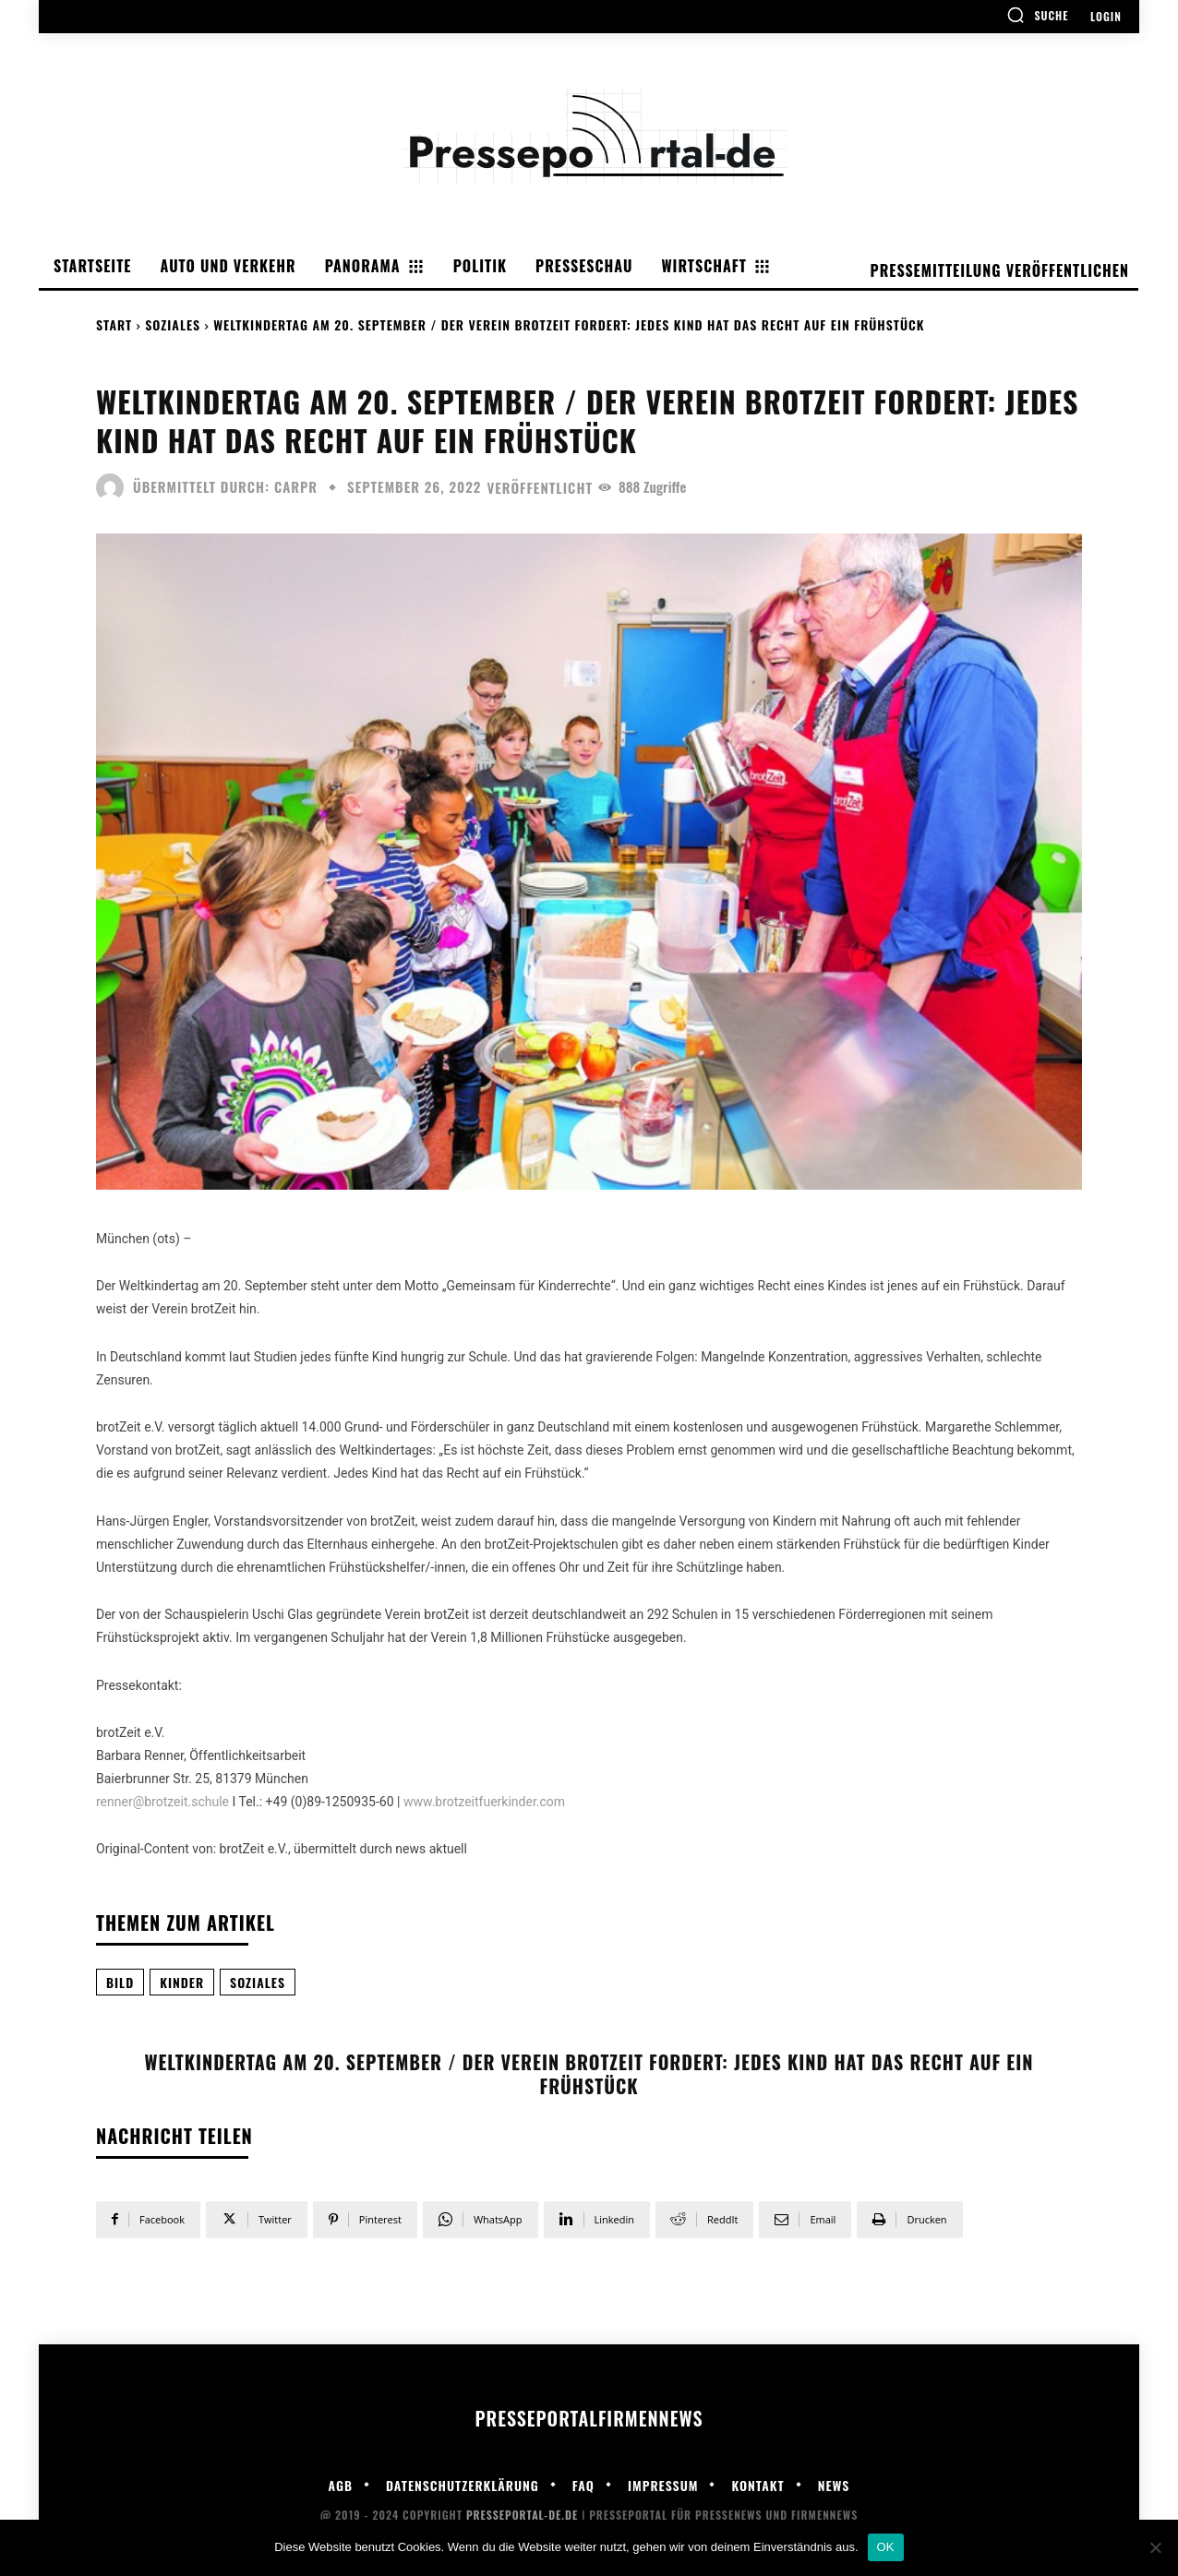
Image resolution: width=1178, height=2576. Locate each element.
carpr (296, 487)
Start (114, 324)
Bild (120, 1982)
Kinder (182, 1982)
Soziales (172, 324)
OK (886, 2547)
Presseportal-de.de (522, 2514)
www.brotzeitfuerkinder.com (484, 1801)
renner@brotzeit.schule (162, 1801)
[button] (1037, 15)
